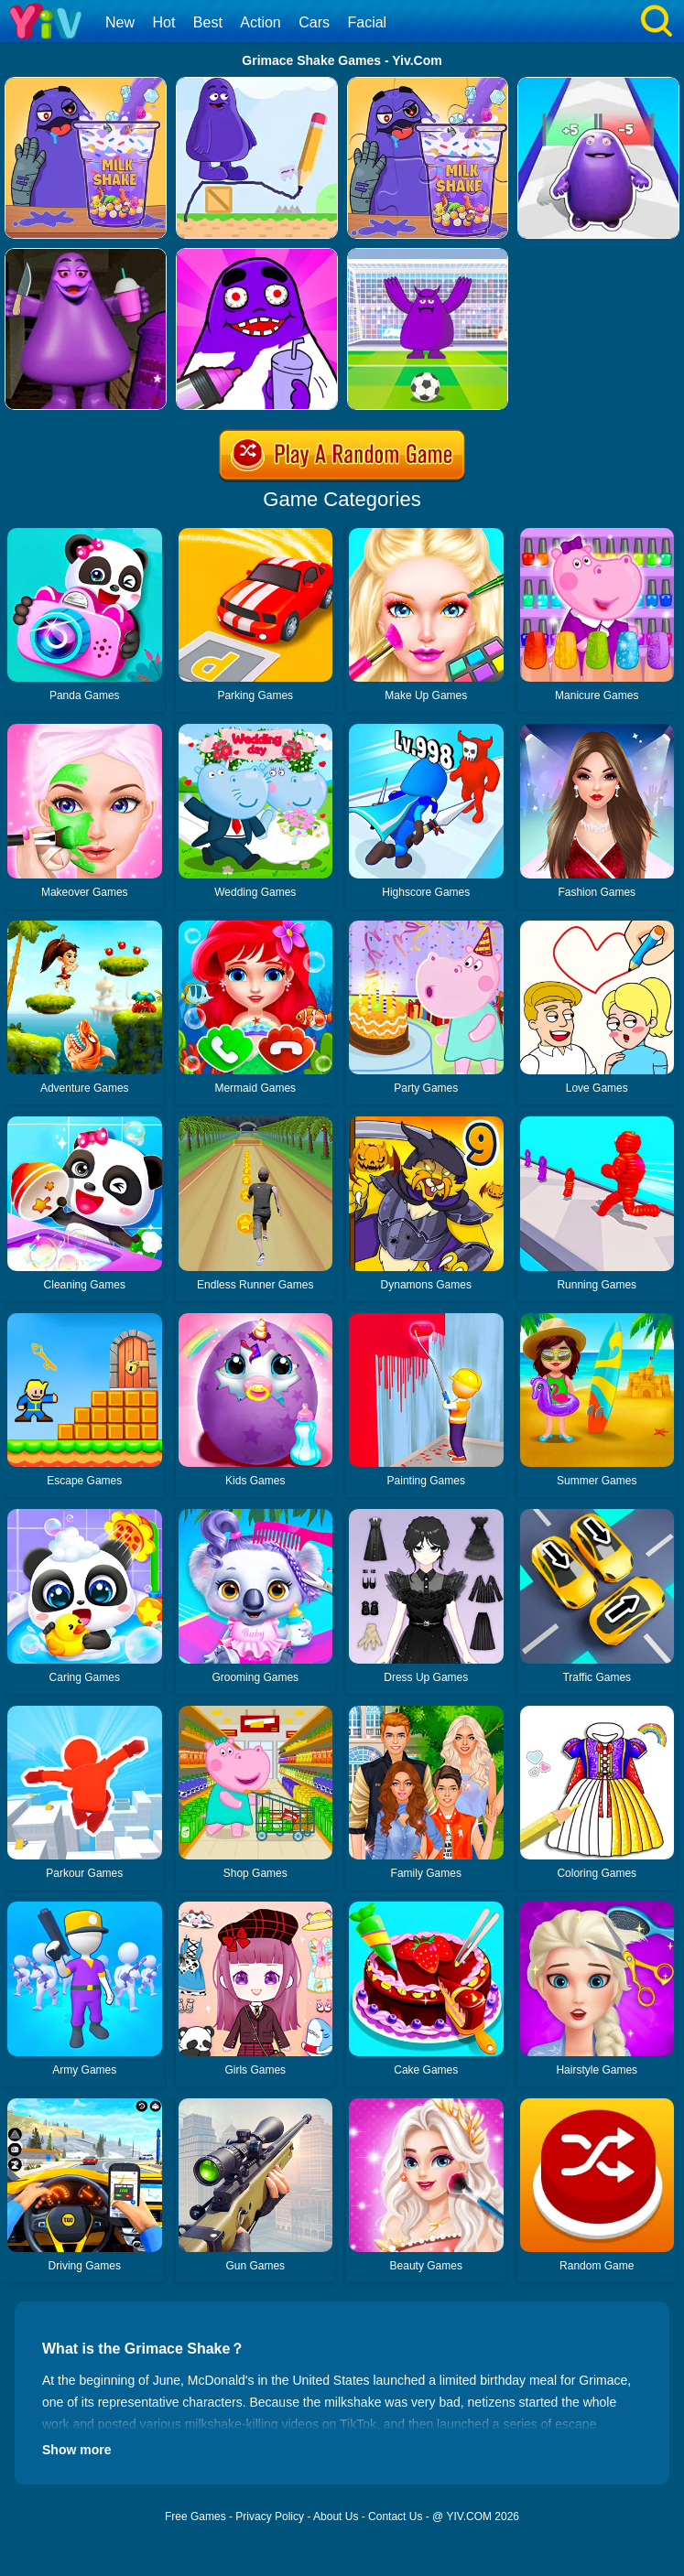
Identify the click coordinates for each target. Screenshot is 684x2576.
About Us (335, 2516)
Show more (76, 2449)
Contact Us (395, 2516)
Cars (314, 22)
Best (208, 22)
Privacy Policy (269, 2516)
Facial (366, 22)
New (120, 22)
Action (260, 22)
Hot (163, 22)
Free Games (195, 2516)
